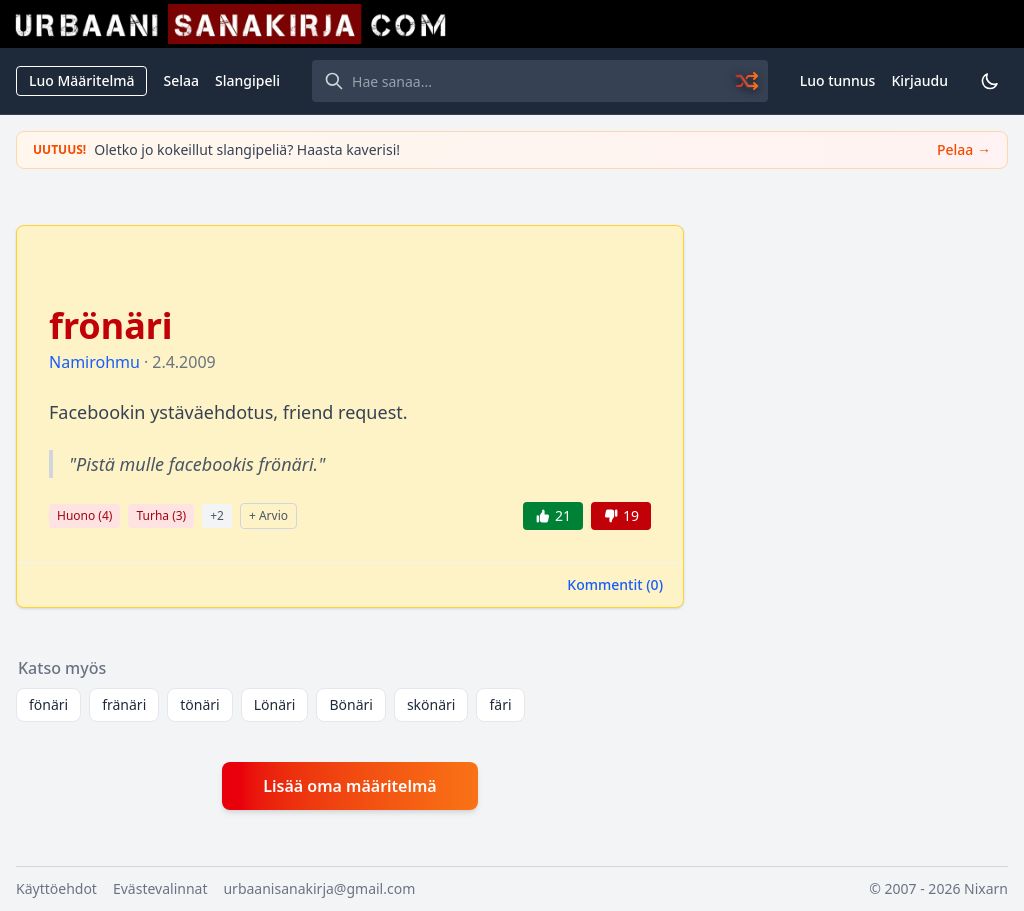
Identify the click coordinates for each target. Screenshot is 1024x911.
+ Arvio (268, 515)
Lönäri (275, 704)
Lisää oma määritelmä (349, 786)
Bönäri (350, 704)
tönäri (199, 704)
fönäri (48, 704)
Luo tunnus (838, 80)
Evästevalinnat (160, 888)
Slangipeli (247, 80)
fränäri (124, 704)
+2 (217, 515)
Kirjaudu (919, 80)
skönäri (431, 704)
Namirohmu (94, 362)
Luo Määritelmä (81, 80)
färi (500, 704)
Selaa (181, 80)
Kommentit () (615, 584)
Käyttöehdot (56, 888)
